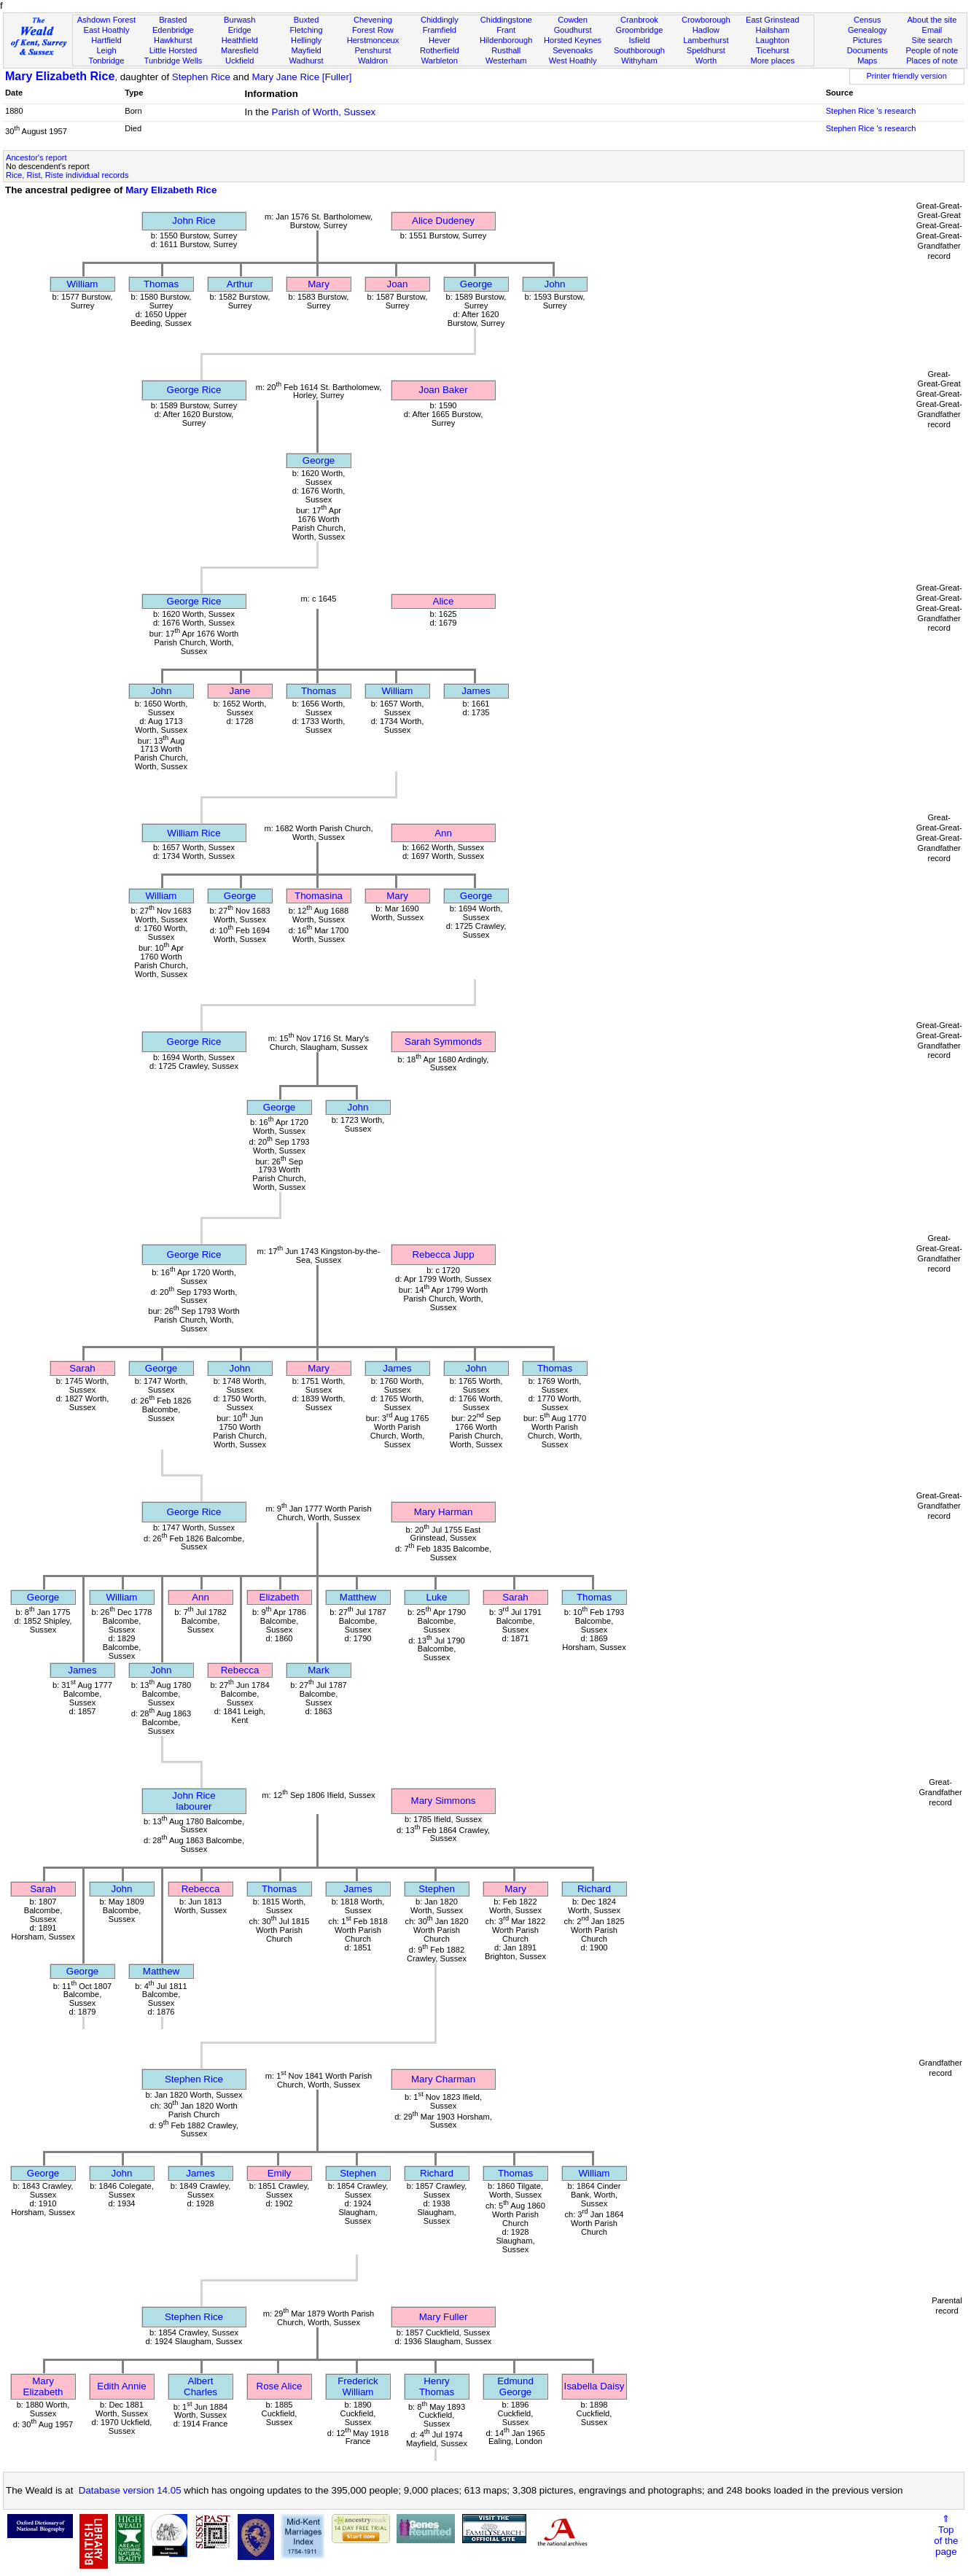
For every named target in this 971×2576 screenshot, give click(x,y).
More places (772, 60)
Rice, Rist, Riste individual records (67, 175)
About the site (931, 19)
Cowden (573, 19)
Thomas (161, 284)
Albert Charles (200, 2386)
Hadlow (706, 30)
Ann (443, 833)
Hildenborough (506, 40)
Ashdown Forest (106, 19)
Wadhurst (306, 60)
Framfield (439, 30)
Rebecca (240, 1670)
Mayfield (306, 50)
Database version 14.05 (130, 2490)
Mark (318, 1670)
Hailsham (772, 30)
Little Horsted (173, 50)
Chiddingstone (506, 19)
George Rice (194, 389)
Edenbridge (173, 30)
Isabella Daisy (594, 2386)
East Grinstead (772, 19)
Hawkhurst (173, 40)
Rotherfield (439, 50)
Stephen (436, 1888)
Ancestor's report (36, 157)
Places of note (931, 60)
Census (867, 19)
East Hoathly (106, 30)
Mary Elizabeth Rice (59, 76)
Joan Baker (442, 389)
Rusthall (505, 50)
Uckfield (239, 60)
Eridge (239, 30)
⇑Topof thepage (946, 2535)
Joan (397, 284)
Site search (932, 40)
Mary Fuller (443, 2316)
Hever (440, 40)
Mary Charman (443, 2079)
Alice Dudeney (443, 220)
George (476, 284)
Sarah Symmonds (443, 1041)
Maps (867, 60)
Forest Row (373, 30)
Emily (280, 2173)
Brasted (173, 19)
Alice (443, 601)
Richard (594, 1888)
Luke (437, 1597)
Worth (706, 60)
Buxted (306, 19)
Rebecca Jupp (443, 1254)
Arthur (240, 284)
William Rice (193, 833)
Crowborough (706, 19)
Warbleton (439, 60)
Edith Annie (121, 2386)
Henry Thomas (436, 2386)
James (475, 690)
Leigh (106, 50)
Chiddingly (440, 19)
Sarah (82, 1368)
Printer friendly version (906, 75)
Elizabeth (280, 1597)
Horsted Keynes (572, 40)
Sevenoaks (573, 50)
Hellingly (306, 40)
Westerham (506, 60)
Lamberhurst (705, 40)
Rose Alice (280, 2386)
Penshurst (372, 50)
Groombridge (639, 30)
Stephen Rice (201, 76)
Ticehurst (772, 50)
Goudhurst (573, 30)
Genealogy (867, 30)
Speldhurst (706, 50)
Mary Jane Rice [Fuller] (302, 76)
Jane (240, 690)
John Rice (193, 220)
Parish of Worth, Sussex (324, 111)
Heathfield (240, 40)
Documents (867, 50)
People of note (932, 50)
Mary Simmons (443, 1800)
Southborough (639, 50)
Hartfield (106, 40)
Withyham (639, 60)
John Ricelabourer (193, 1801)
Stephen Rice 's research (871, 110)
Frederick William (358, 2386)
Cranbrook (639, 19)
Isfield (639, 40)
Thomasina (319, 895)
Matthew (358, 1597)
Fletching (306, 30)
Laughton (772, 40)
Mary (318, 284)
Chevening (373, 19)
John (555, 284)
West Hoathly (573, 60)
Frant (505, 30)
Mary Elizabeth (43, 2386)
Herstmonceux (373, 40)
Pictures (867, 40)
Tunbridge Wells (173, 60)
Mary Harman (443, 1511)
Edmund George (515, 2386)
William (82, 284)
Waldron (373, 60)
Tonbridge (107, 60)
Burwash (239, 19)
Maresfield (239, 50)
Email (931, 30)
